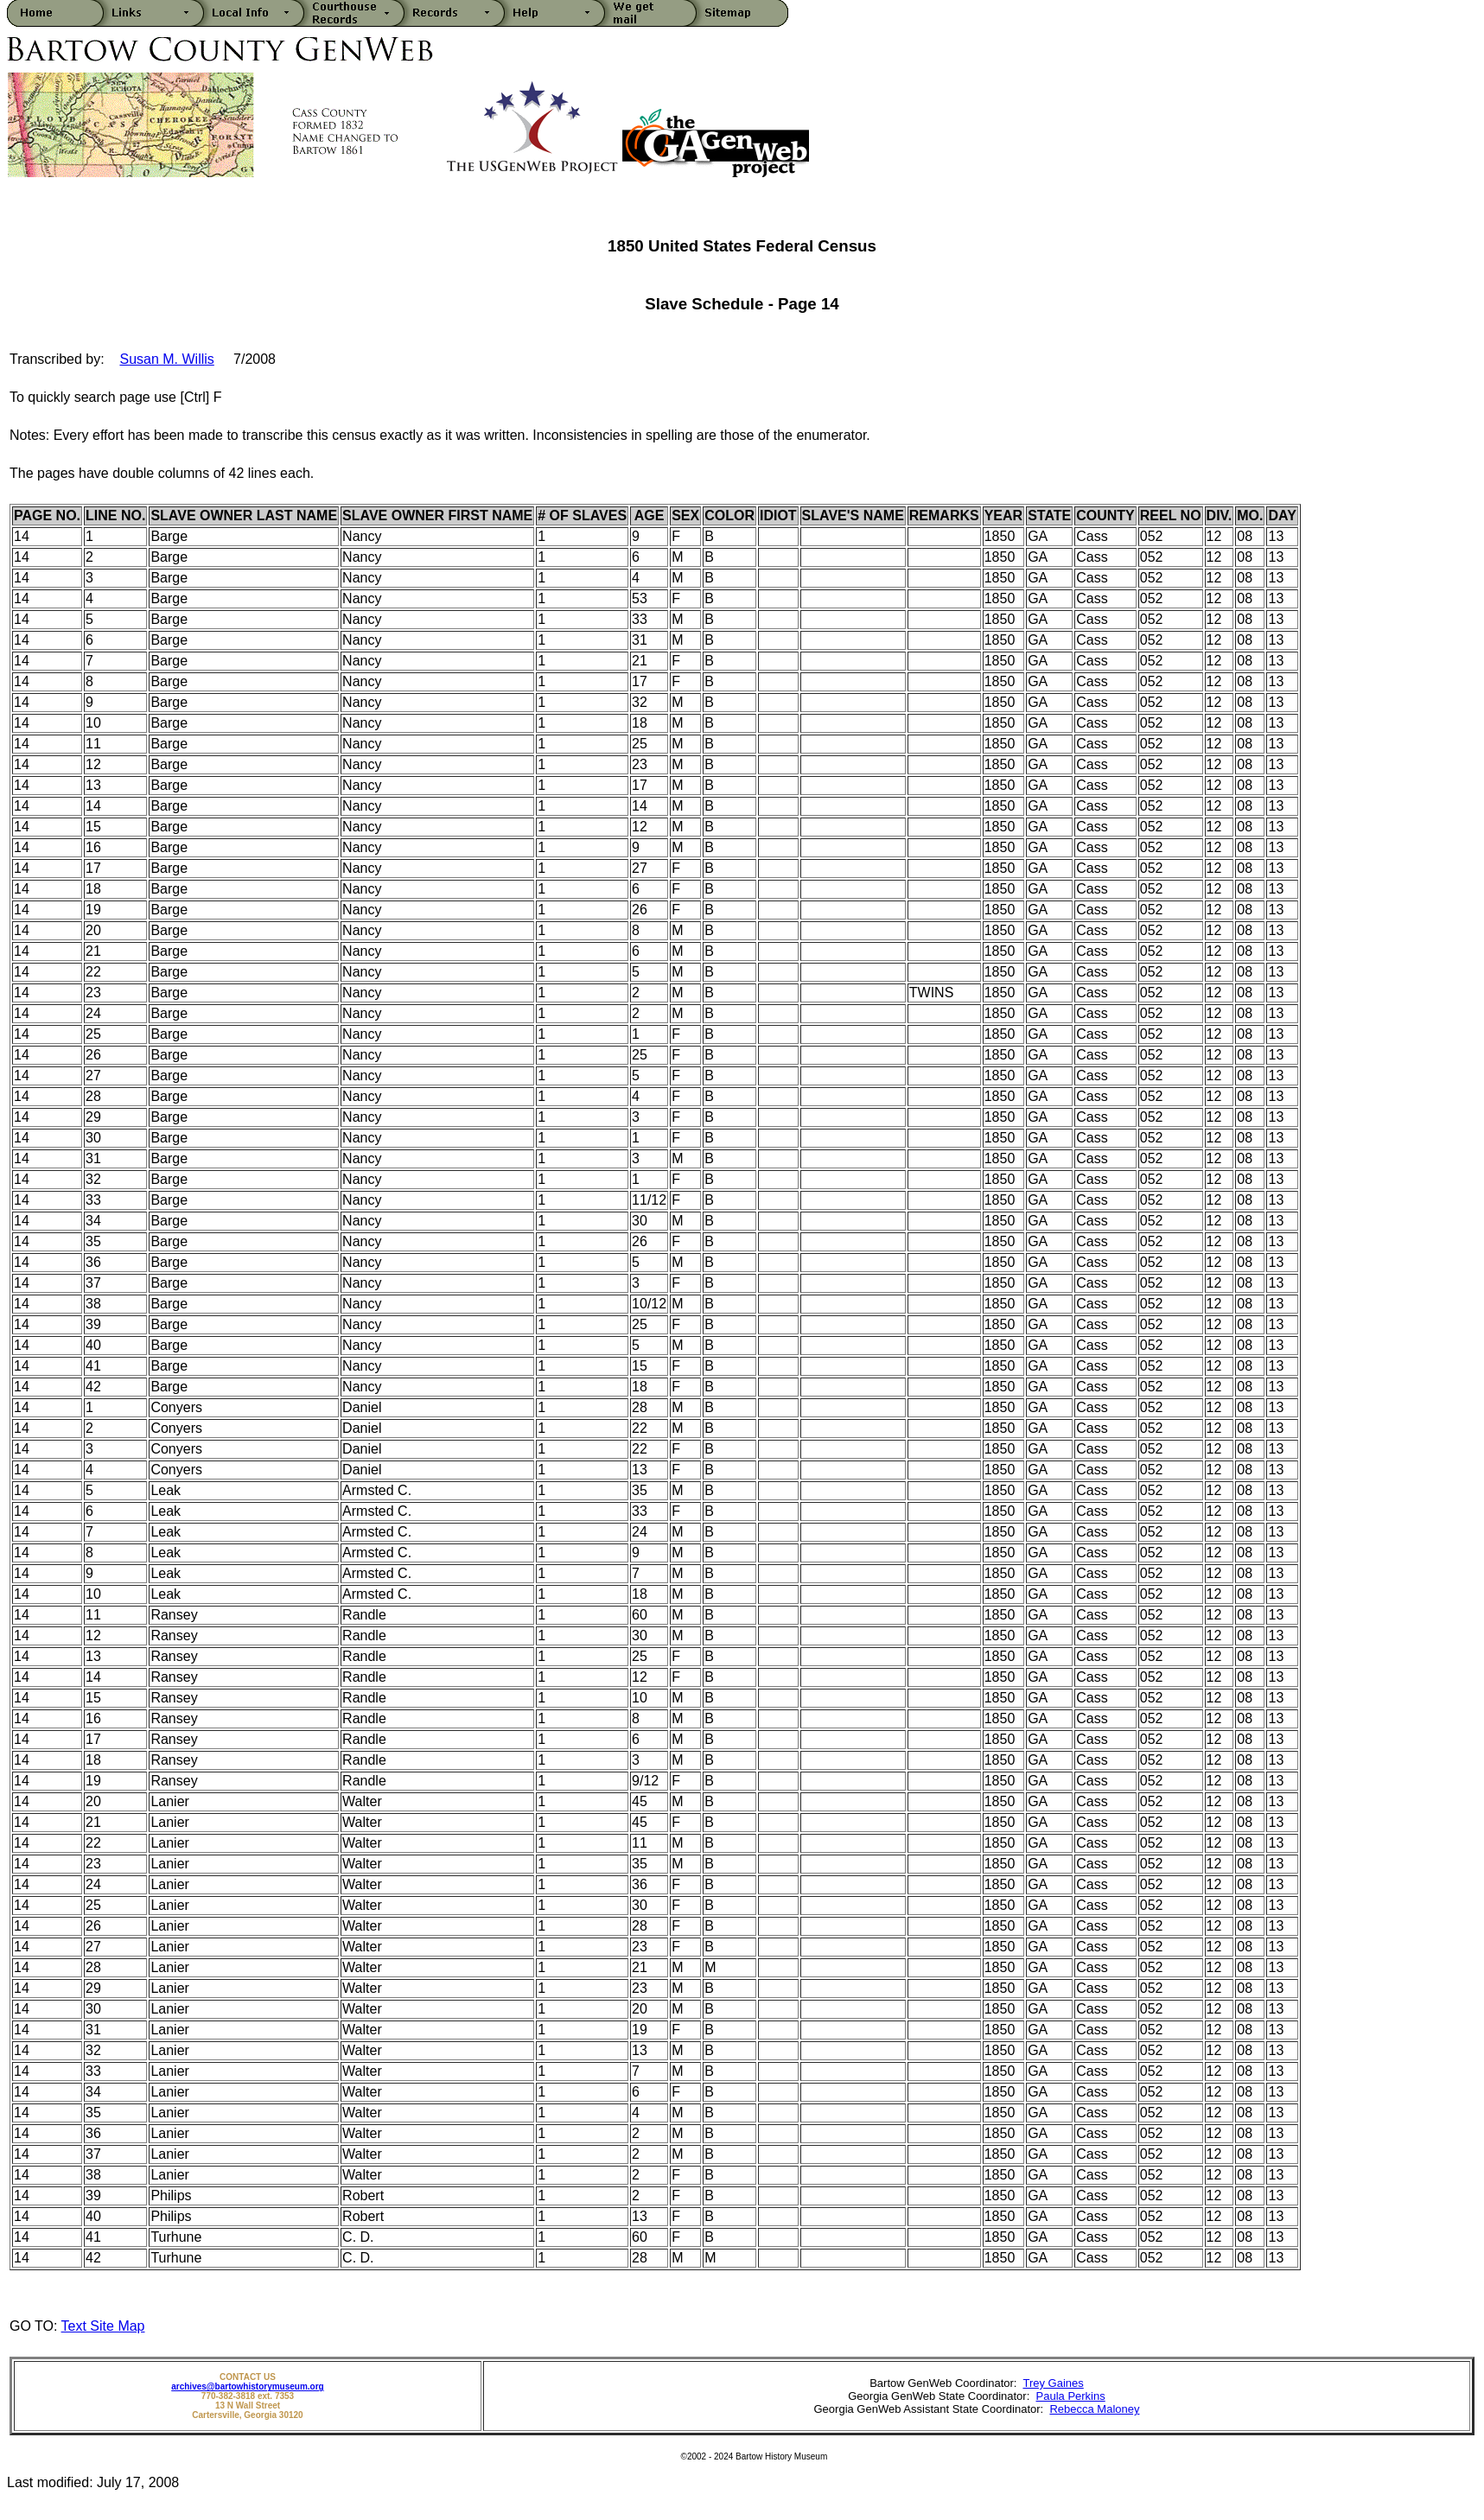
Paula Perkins (1070, 2396)
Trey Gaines (1052, 2383)
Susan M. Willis (166, 359)
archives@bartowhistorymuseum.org (247, 2386)
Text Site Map (103, 2326)
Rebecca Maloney (1094, 2408)
